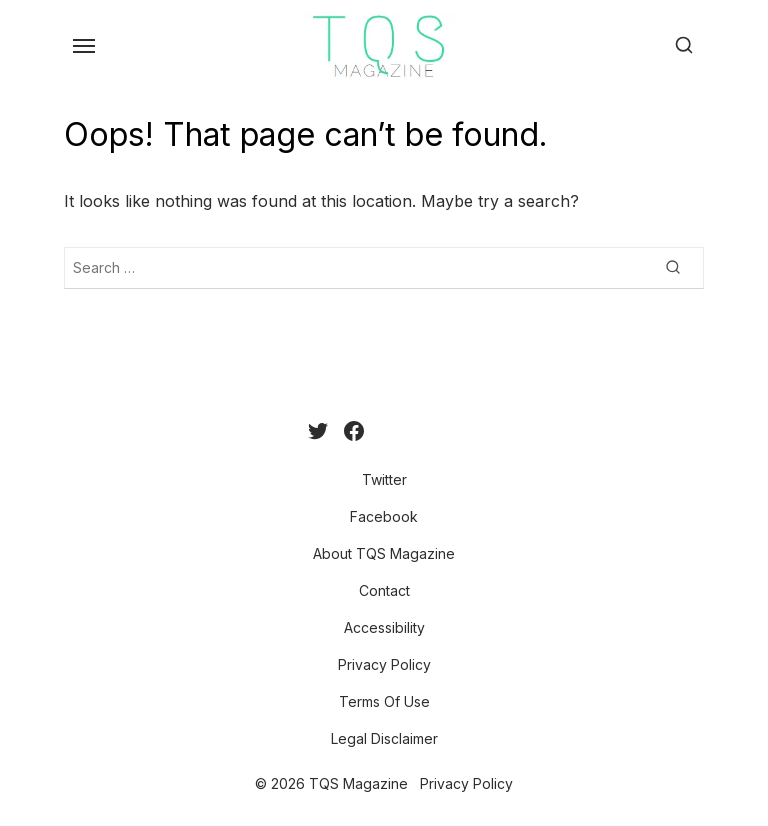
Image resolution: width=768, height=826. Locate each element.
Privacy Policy (384, 664)
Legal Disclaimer (384, 738)
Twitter (384, 479)
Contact (384, 590)
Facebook (384, 516)
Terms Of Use (384, 701)
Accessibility (384, 627)
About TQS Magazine (384, 553)
